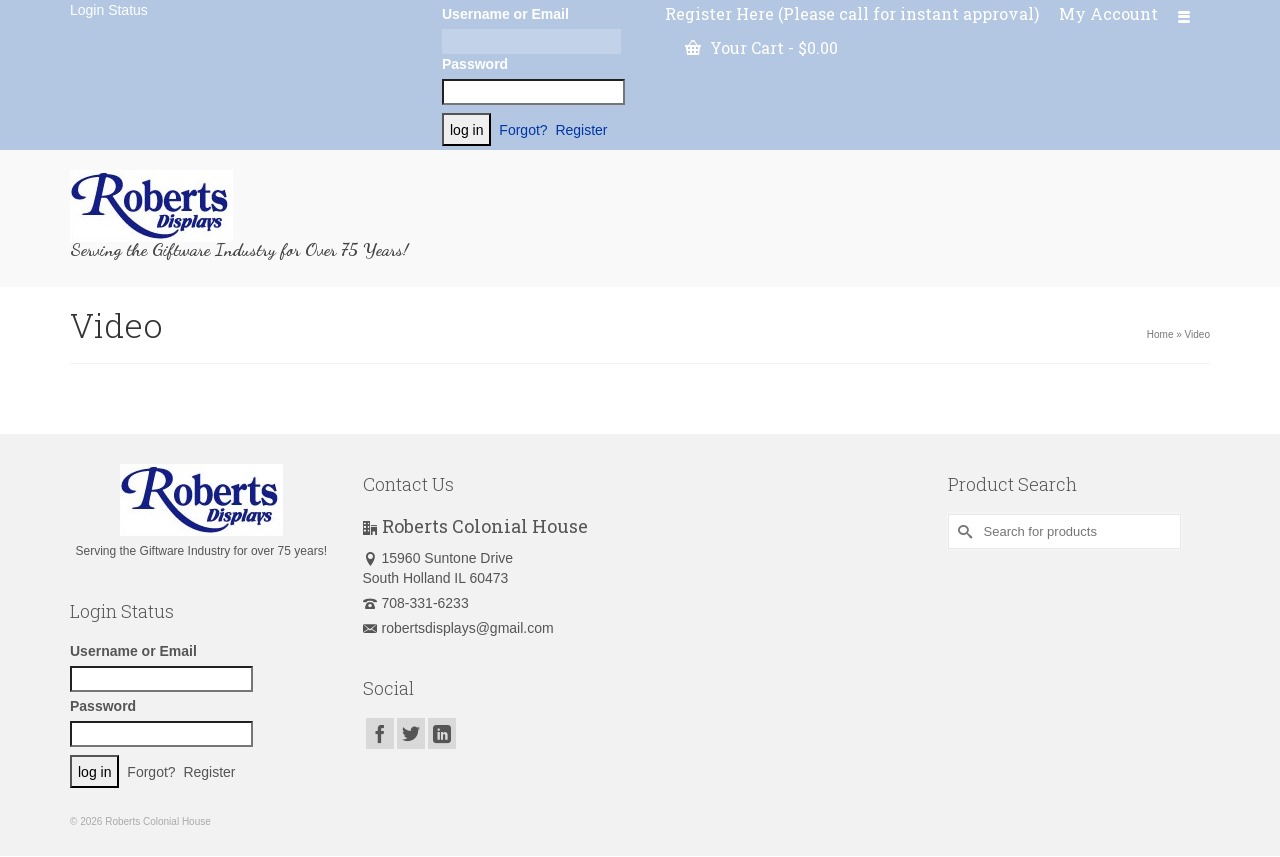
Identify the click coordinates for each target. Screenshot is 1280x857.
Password (475, 64)
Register (581, 130)
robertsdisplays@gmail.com (458, 628)
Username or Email (505, 14)
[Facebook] (380, 733)
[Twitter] (411, 733)
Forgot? (523, 130)
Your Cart (761, 47)
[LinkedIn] (442, 733)
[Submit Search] (963, 531)
